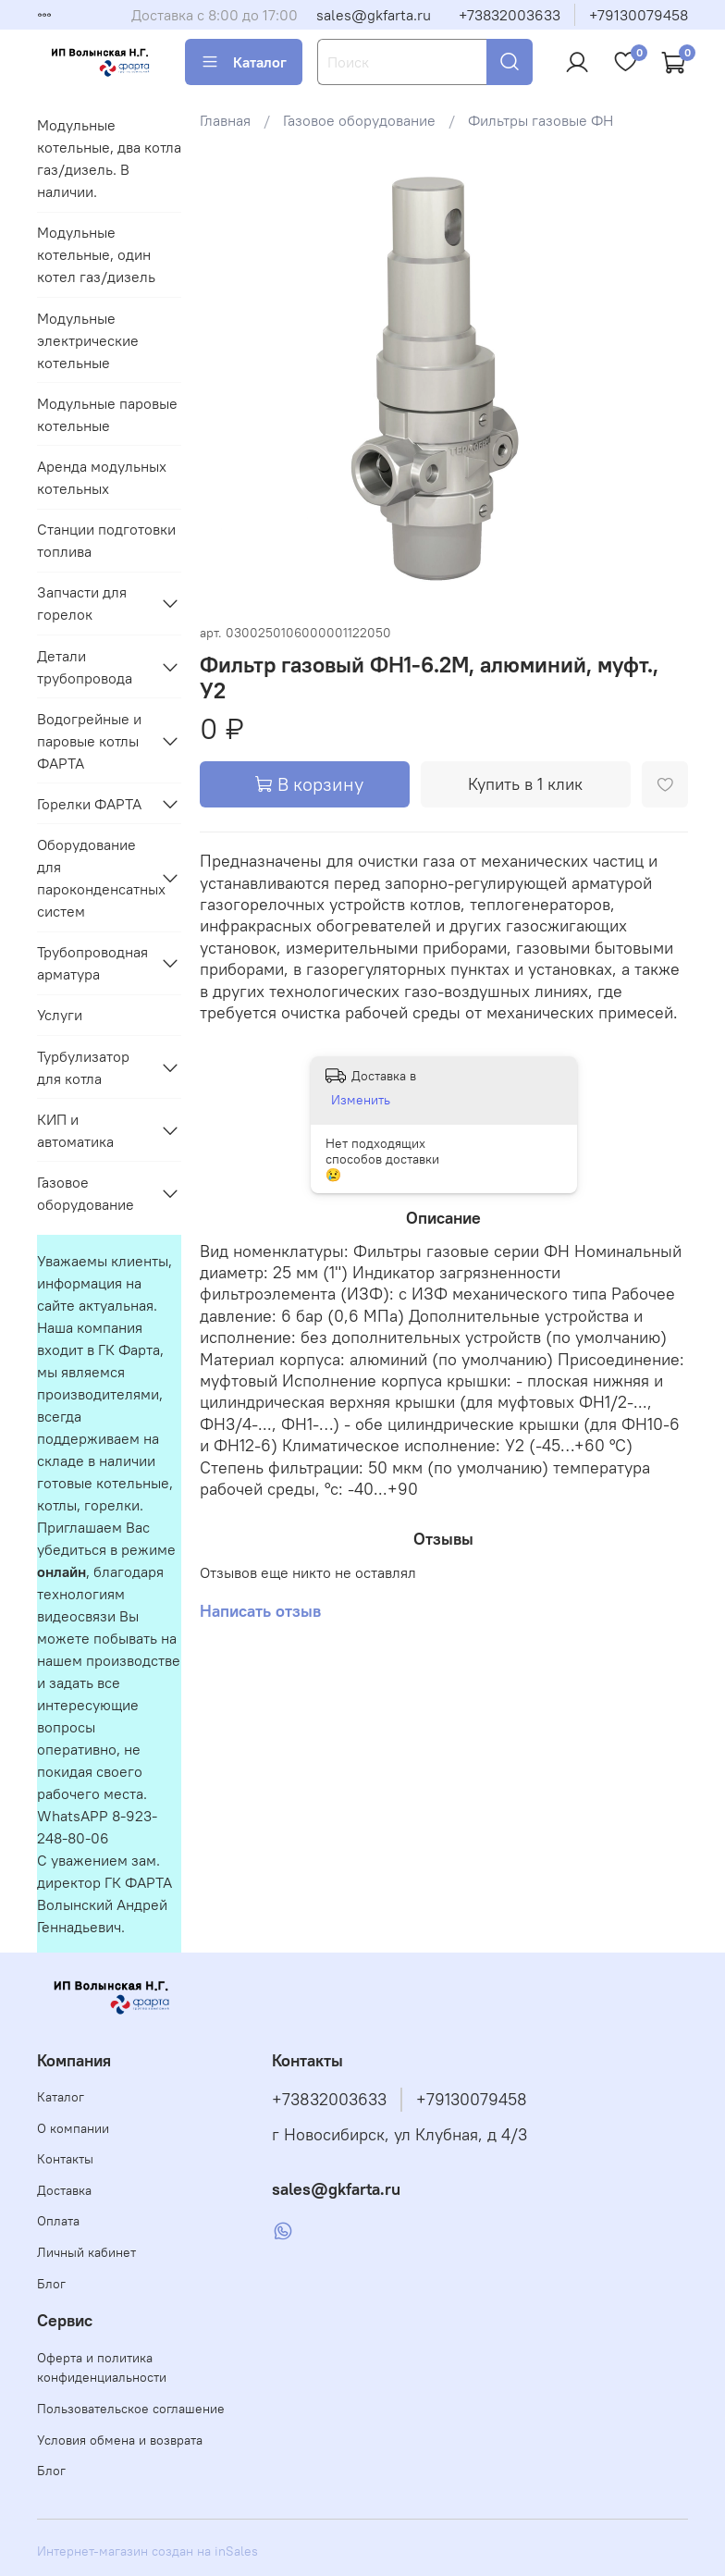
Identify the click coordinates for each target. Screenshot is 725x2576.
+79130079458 (638, 15)
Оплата (58, 2220)
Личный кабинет (86, 2252)
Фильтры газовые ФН (540, 120)
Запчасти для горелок (82, 603)
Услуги (59, 1014)
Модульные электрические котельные (88, 340)
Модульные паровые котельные (107, 414)
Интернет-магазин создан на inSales (147, 2551)
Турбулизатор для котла (83, 1067)
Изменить (360, 1099)
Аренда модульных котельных (101, 477)
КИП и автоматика (75, 1130)
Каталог (244, 62)
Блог (51, 2283)
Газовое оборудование (359, 120)
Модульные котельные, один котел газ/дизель (96, 254)
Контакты (65, 2159)
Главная (225, 120)
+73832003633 (509, 15)
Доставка (64, 2190)
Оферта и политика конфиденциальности (101, 2367)
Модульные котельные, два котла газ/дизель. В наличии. (109, 158)
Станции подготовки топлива (106, 540)
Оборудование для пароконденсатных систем (94, 877)
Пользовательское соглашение (131, 2408)
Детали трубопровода (84, 667)
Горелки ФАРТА (89, 804)
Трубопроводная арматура (92, 963)
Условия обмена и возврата (120, 2440)
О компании (73, 2128)
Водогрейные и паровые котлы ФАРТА (89, 740)
